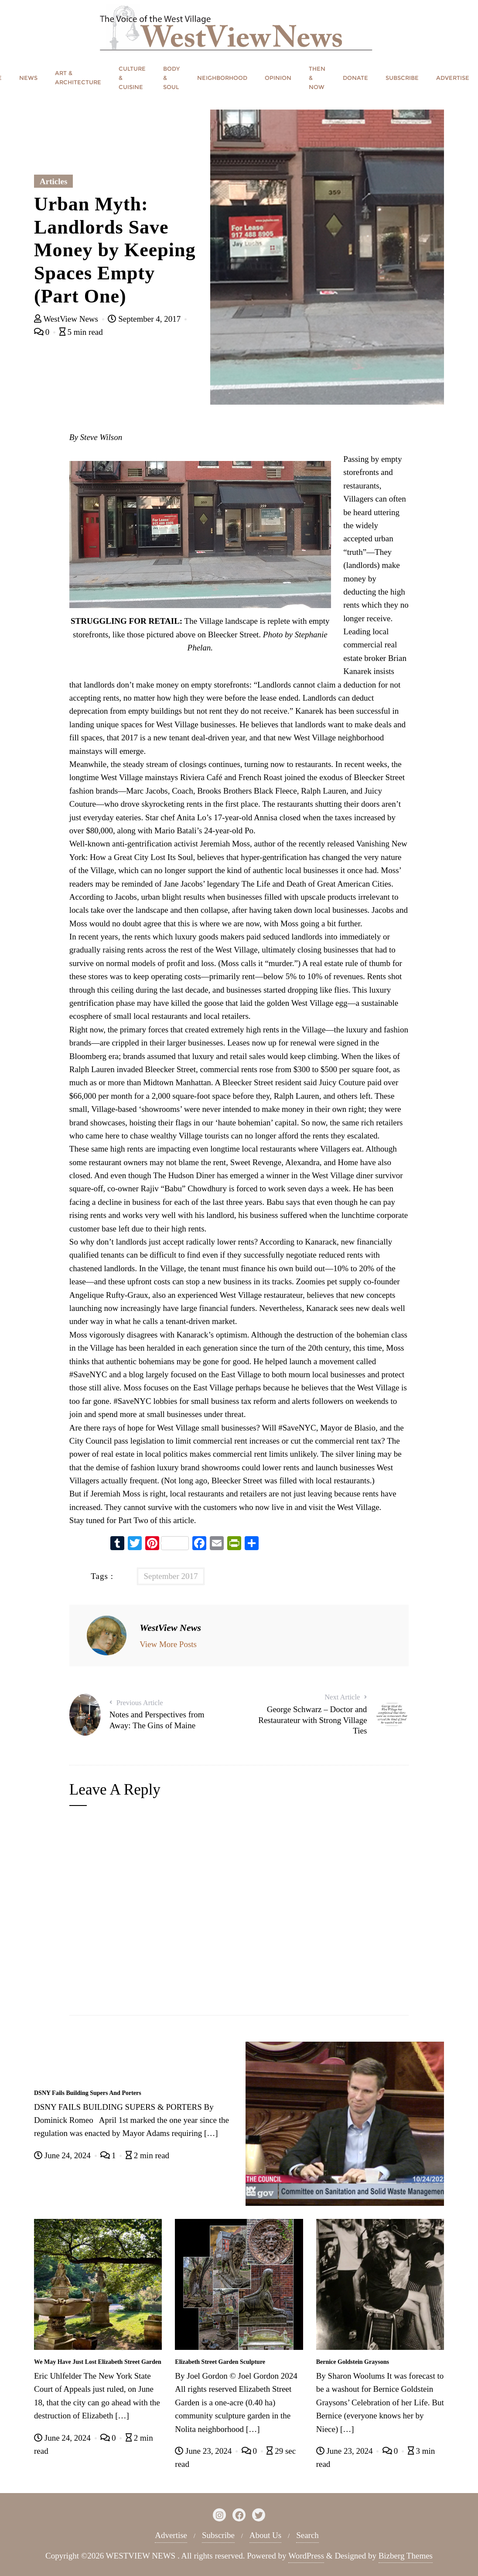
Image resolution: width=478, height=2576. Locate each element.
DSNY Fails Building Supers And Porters (87, 2093)
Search (307, 2535)
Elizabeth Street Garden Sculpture (220, 2362)
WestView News (67, 318)
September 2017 (170, 1576)
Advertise (171, 2535)
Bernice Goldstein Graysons (352, 2362)
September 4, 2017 (145, 318)
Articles (53, 181)
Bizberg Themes (406, 2555)
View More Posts (168, 1644)
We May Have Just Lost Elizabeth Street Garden (97, 2362)
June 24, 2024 (63, 2155)
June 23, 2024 (204, 2451)
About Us (265, 2535)
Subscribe (218, 2535)
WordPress (306, 2555)
